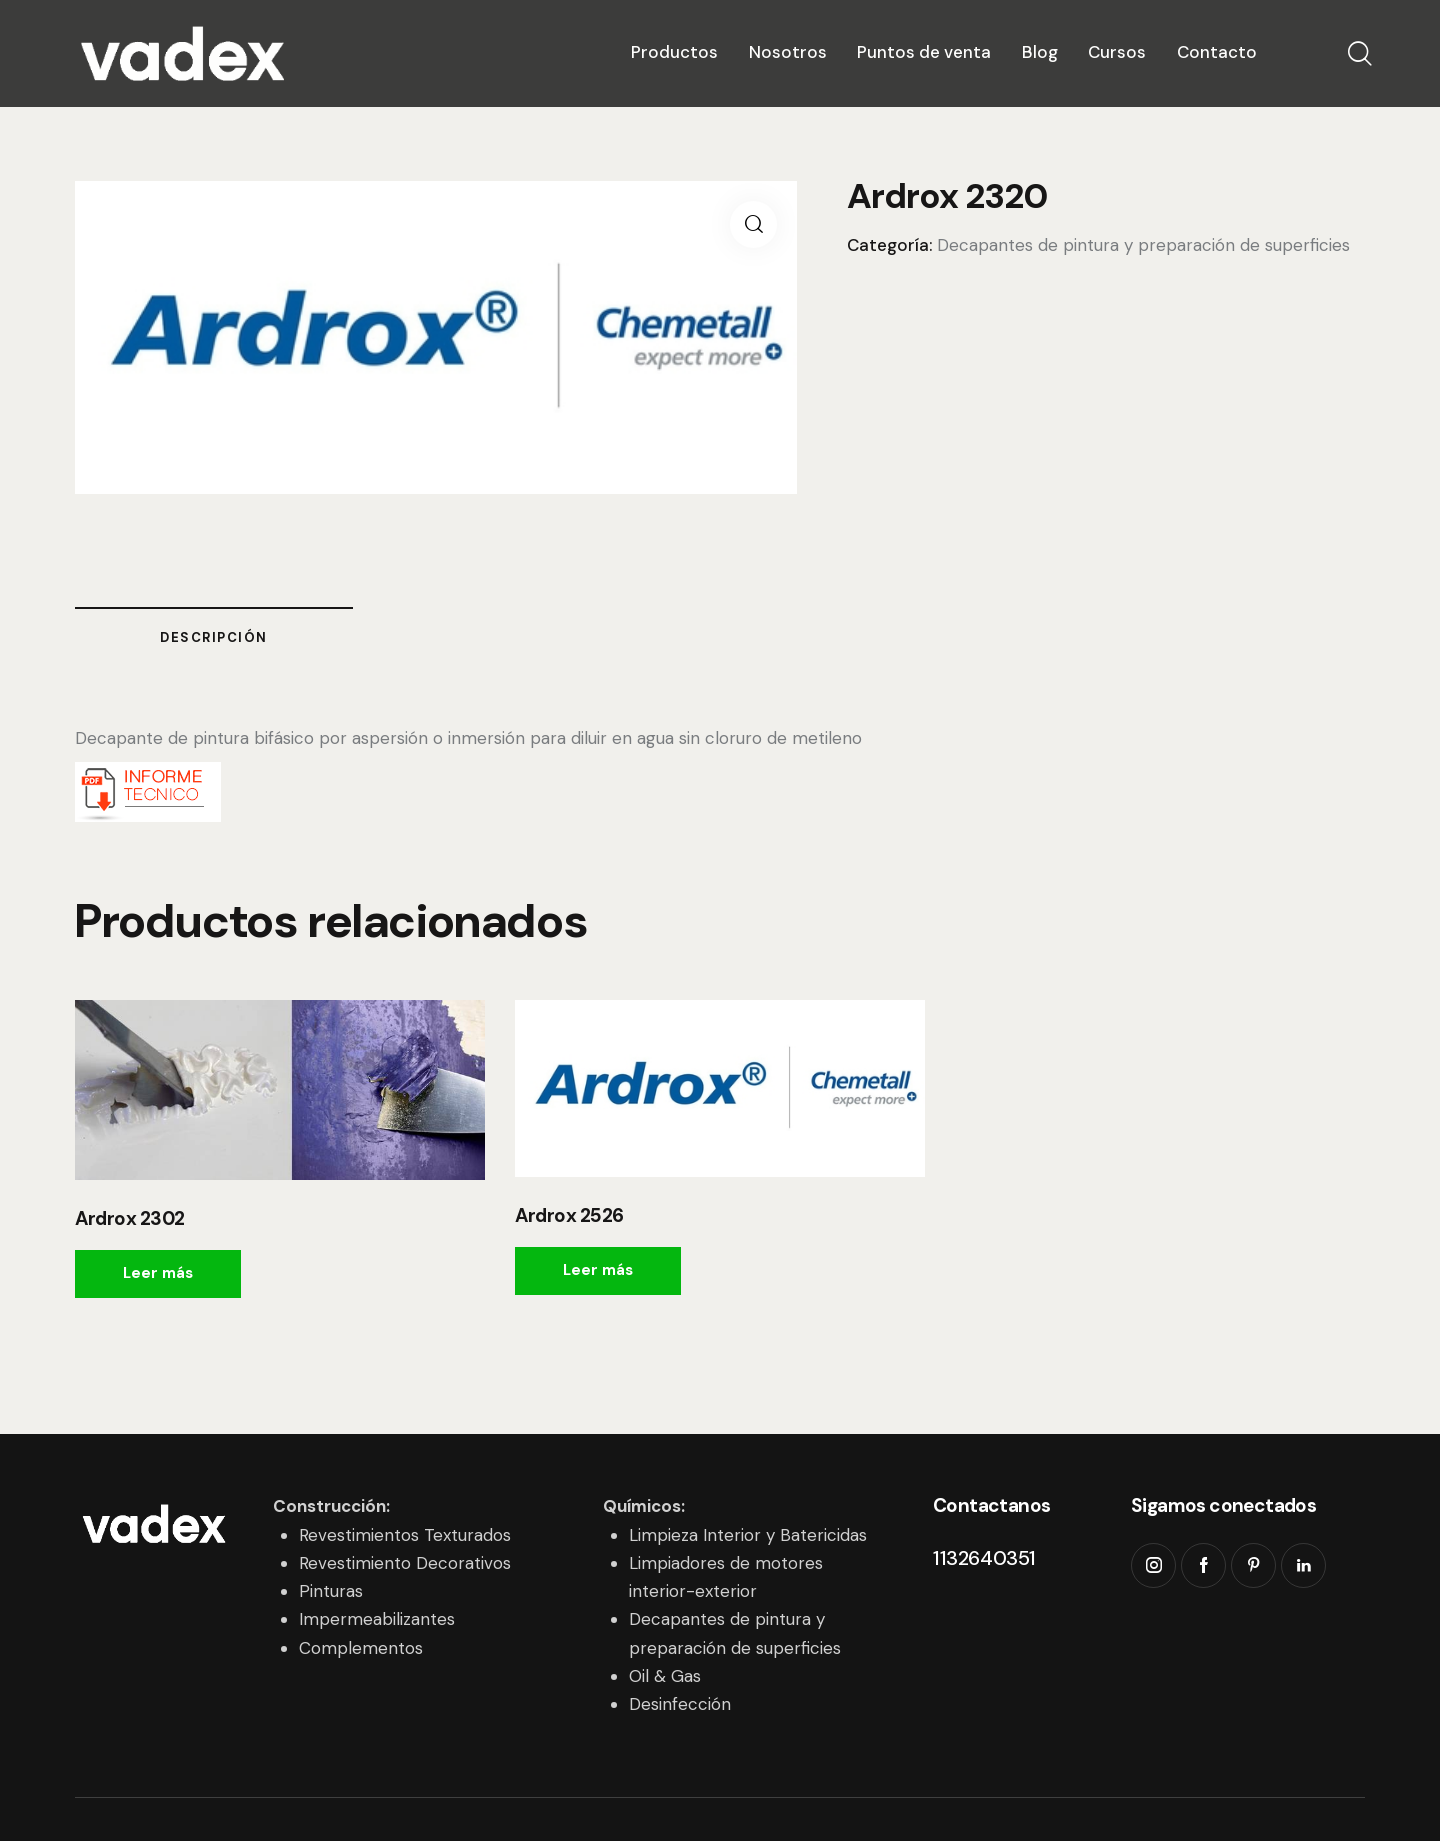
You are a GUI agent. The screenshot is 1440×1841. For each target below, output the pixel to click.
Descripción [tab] (214, 637)
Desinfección (680, 1704)
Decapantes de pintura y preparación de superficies (1143, 245)
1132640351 (984, 1558)
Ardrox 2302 (130, 1219)
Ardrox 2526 (569, 1216)
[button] (753, 224)
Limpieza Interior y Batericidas (748, 1535)
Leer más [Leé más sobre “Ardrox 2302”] (158, 1273)
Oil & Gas (665, 1676)
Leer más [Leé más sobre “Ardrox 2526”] (598, 1270)
